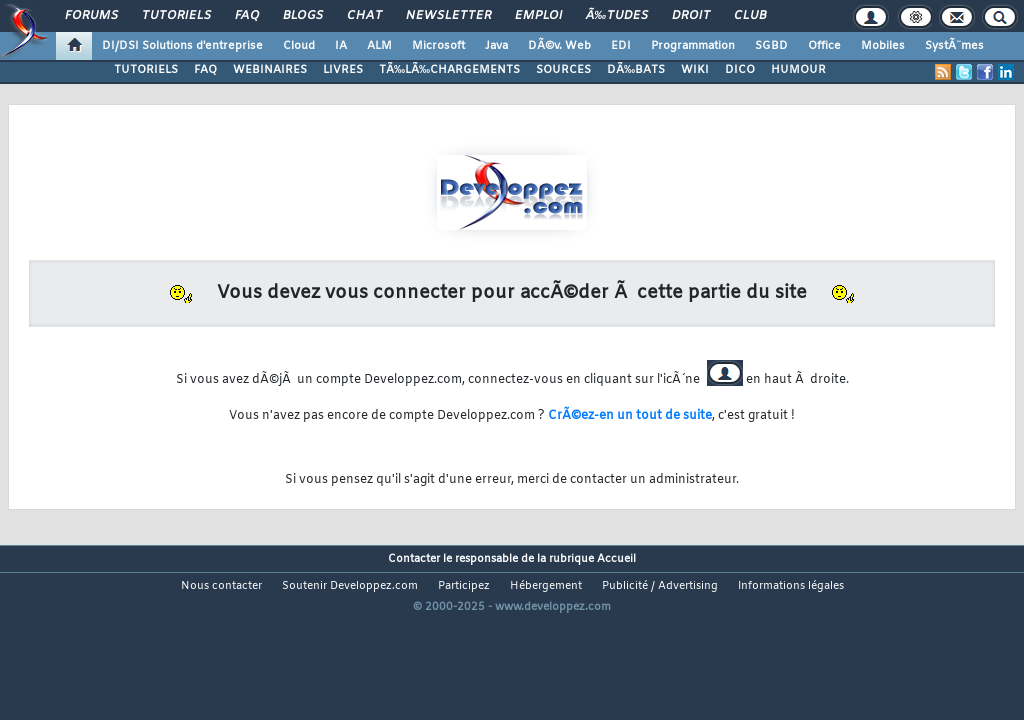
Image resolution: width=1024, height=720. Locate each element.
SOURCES (563, 70)
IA (341, 46)
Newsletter (448, 16)
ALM (379, 46)
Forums (91, 16)
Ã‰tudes (617, 16)
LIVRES (343, 70)
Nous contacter (221, 571)
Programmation (693, 46)
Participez (464, 571)
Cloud (299, 46)
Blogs (303, 16)
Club (750, 16)
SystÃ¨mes (954, 46)
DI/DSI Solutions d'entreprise (182, 46)
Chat (364, 16)
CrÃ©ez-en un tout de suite (630, 416)
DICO (740, 70)
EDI (621, 46)
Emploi (538, 16)
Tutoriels (176, 16)
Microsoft (438, 46)
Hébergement (546, 571)
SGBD (771, 46)
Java (496, 46)
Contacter (414, 544)
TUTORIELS (146, 70)
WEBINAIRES (270, 70)
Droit (691, 16)
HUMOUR (798, 70)
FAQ (247, 16)
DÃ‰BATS (636, 70)
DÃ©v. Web (559, 46)
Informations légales (791, 571)
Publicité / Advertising (660, 571)
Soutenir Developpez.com (350, 571)
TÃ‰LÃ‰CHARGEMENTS (449, 70)
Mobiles (883, 46)
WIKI (695, 70)
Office (824, 46)
